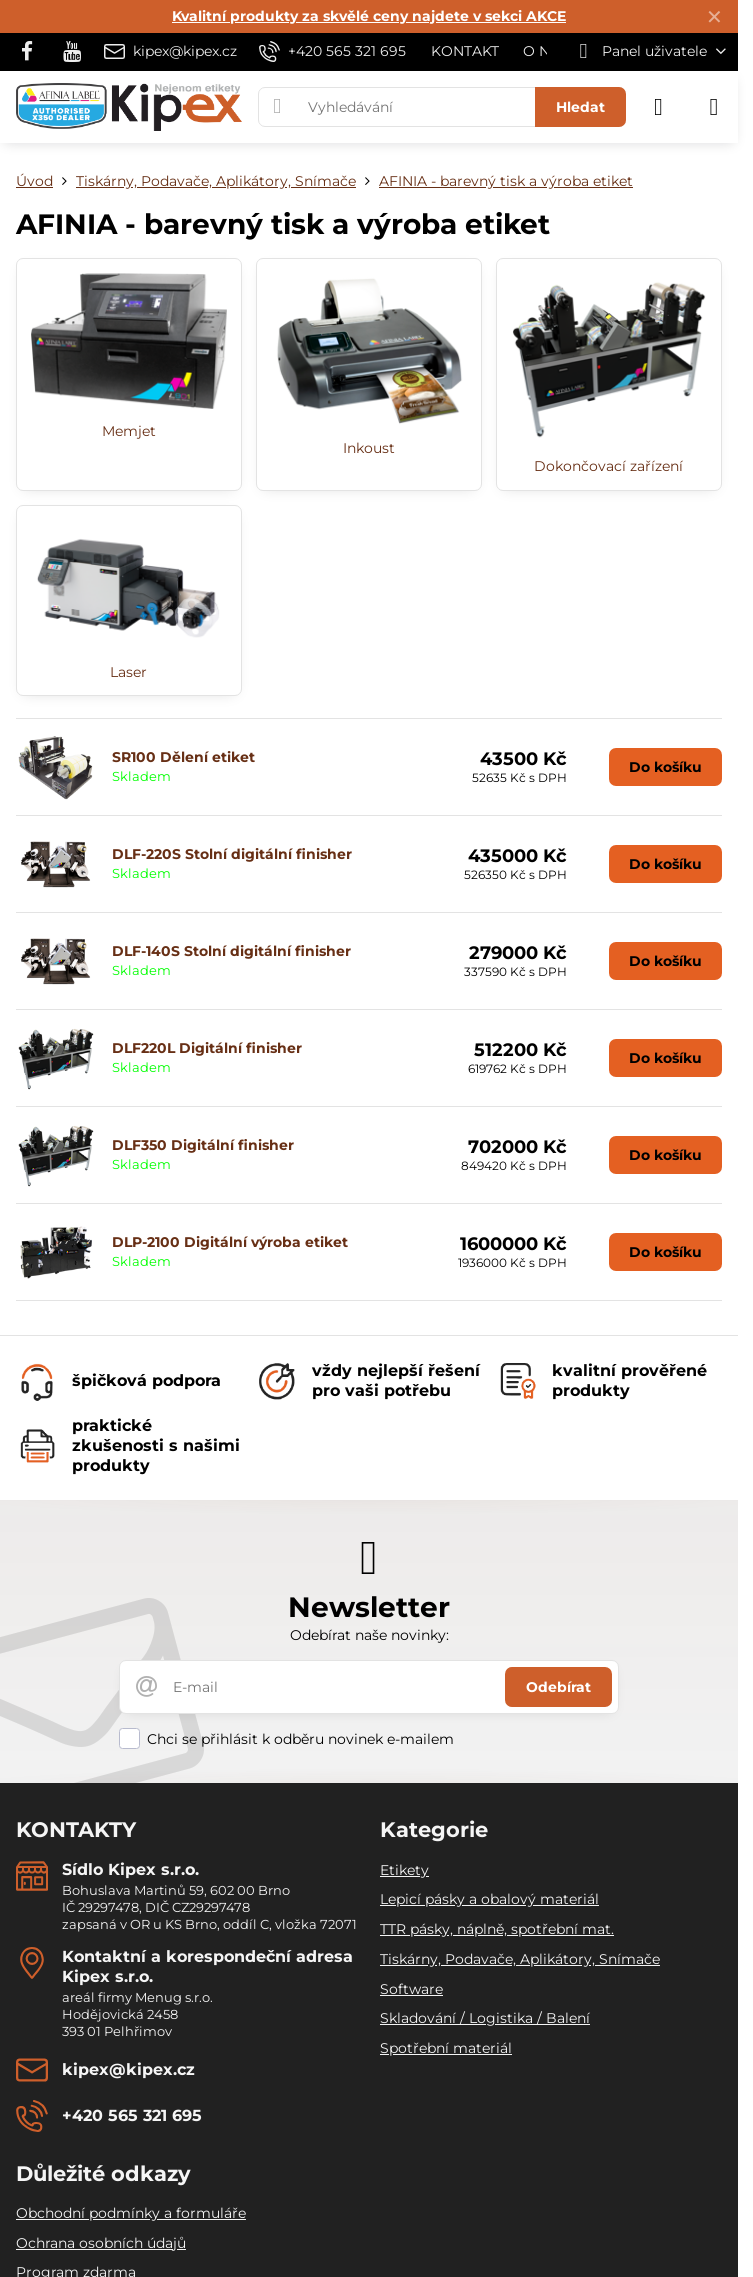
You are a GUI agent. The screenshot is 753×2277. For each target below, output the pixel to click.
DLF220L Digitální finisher (207, 1048)
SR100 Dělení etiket (183, 757)
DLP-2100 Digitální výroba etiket (230, 1242)
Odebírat (558, 1687)
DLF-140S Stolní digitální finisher (231, 951)
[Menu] (714, 107)
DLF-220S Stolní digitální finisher (232, 854)
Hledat (580, 107)
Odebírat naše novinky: (369, 1635)
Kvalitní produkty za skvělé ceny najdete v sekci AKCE (369, 16)
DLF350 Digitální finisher (203, 1145)
